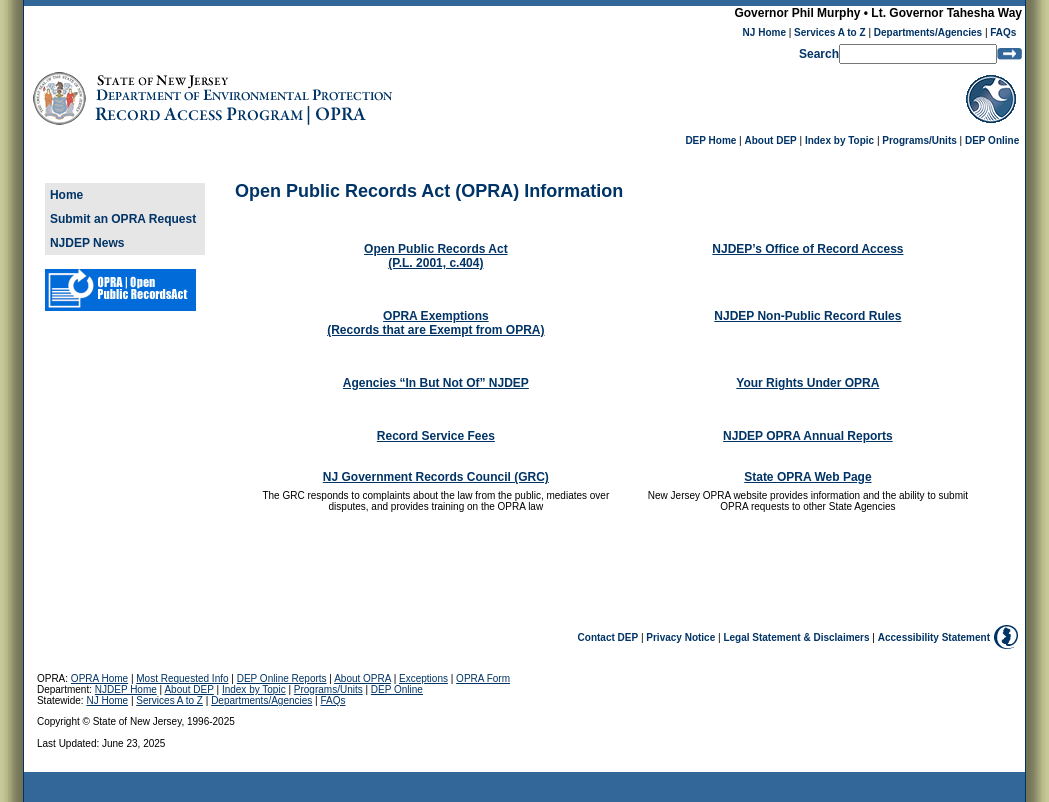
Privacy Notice (680, 637)
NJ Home (764, 32)
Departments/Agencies (928, 32)
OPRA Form (483, 678)
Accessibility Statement (934, 637)
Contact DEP (608, 637)
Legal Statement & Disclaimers (796, 637)
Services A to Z (830, 32)
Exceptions (423, 678)
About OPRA (362, 678)
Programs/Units (919, 140)
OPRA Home (99, 678)
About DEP (771, 140)
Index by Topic (839, 140)
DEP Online (992, 140)
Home (66, 195)
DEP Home (710, 140)
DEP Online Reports (282, 678)
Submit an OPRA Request (123, 219)
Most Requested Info (182, 678)
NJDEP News (87, 243)
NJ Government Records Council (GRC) (436, 477)
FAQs (1003, 32)
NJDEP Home (126, 689)
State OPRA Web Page (807, 477)
